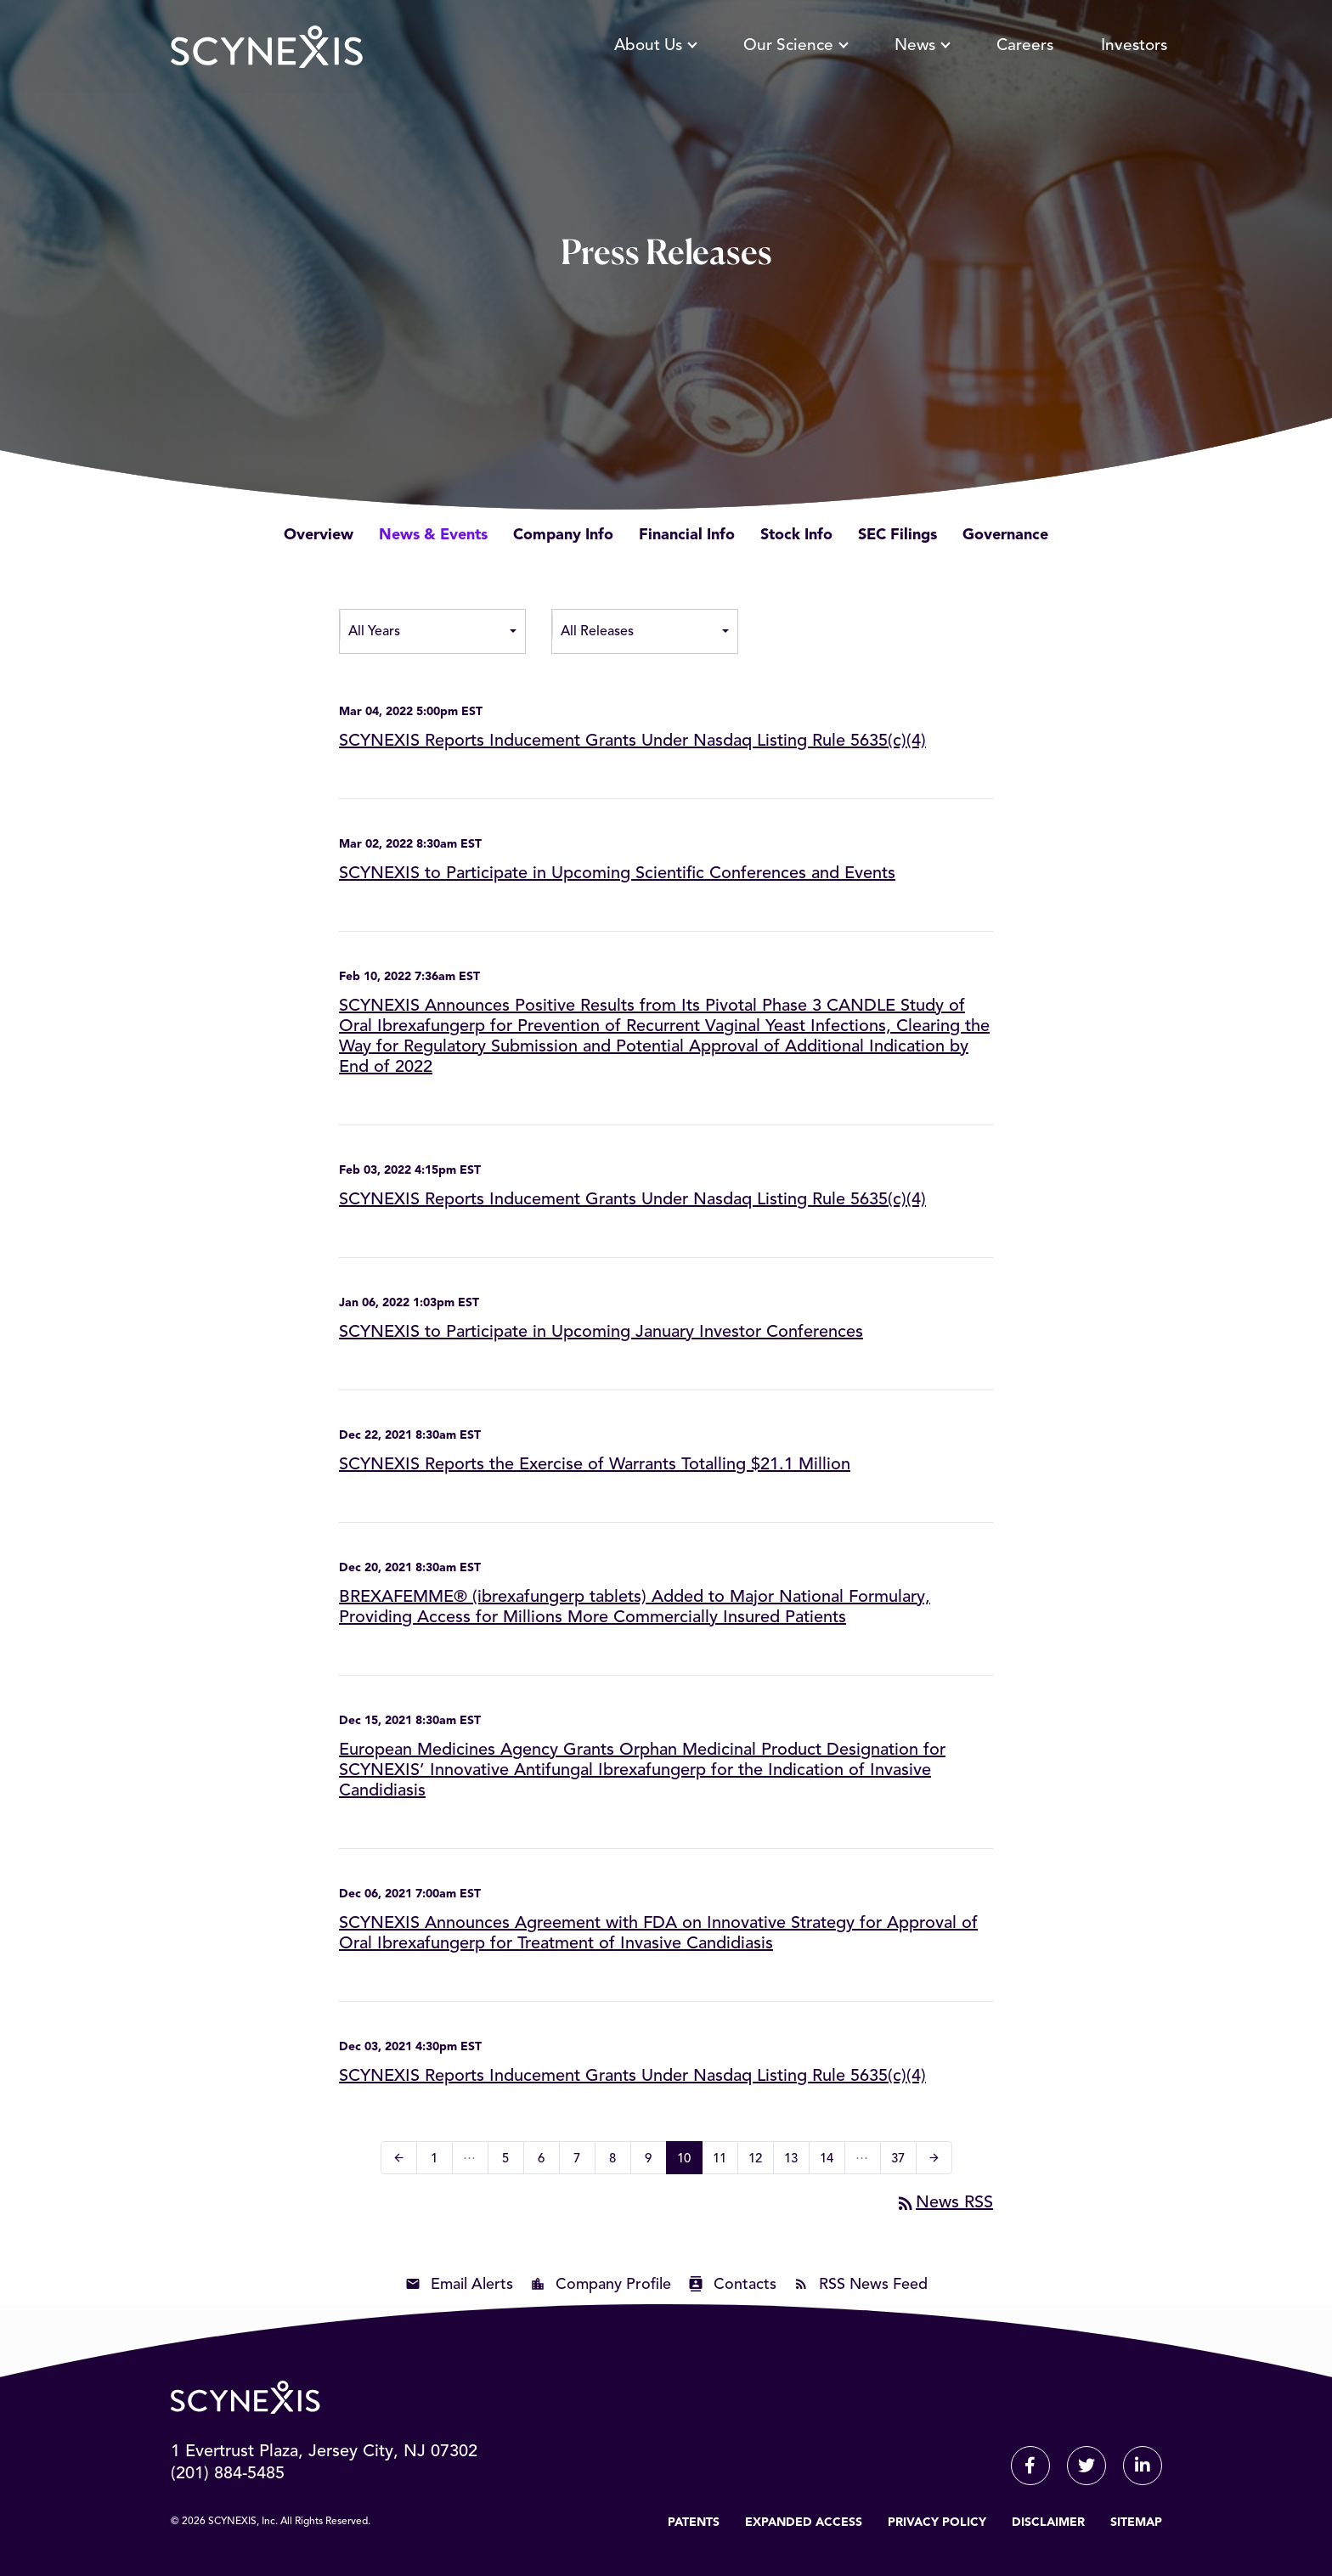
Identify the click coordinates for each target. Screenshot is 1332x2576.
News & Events (433, 535)
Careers (1024, 55)
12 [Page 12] (761, 2161)
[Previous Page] (399, 2157)
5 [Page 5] (511, 2161)
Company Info (563, 535)
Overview (318, 535)
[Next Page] (934, 2157)
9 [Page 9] (654, 2161)
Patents (694, 2522)
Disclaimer (1048, 2522)
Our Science (795, 55)
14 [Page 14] (832, 2161)
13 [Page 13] (796, 2161)
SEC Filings (897, 535)
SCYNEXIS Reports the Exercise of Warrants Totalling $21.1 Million (594, 1465)
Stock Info (796, 535)
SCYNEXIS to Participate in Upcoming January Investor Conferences (601, 1332)
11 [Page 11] (725, 2161)
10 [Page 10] (689, 2161)
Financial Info (687, 535)
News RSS (944, 2203)
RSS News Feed (873, 2284)
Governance (1005, 535)
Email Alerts (472, 2284)
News (922, 55)
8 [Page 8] (618, 2161)
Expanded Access (803, 2522)
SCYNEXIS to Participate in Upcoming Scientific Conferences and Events (617, 873)
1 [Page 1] (439, 2161)
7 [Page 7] (582, 2161)
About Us (655, 55)
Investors (1134, 55)
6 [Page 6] (546, 2161)
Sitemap (1136, 2522)
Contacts (745, 2284)
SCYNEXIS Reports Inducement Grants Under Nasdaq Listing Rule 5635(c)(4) (632, 741)
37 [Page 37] (903, 2161)
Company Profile (613, 2284)
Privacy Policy (937, 2522)
